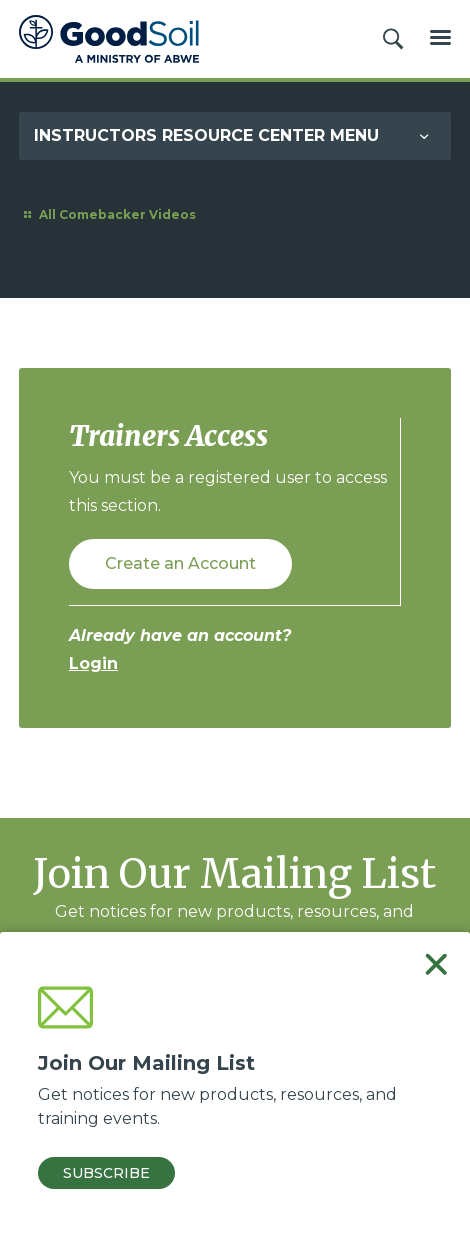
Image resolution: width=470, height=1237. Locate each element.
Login (93, 663)
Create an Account (180, 563)
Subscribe (106, 1173)
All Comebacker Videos (107, 214)
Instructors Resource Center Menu (206, 135)
